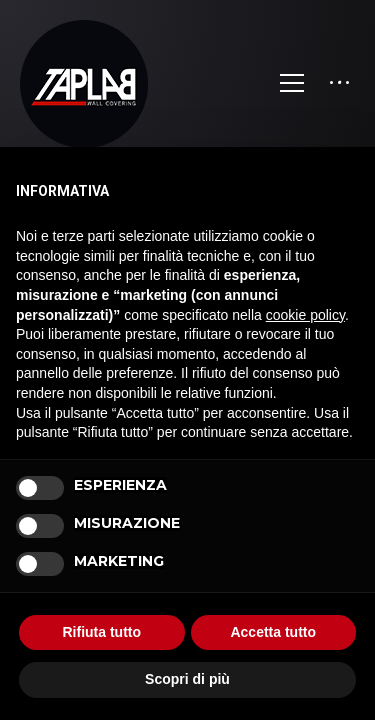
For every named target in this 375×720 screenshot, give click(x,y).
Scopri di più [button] (187, 679)
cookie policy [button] (305, 315)
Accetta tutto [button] (273, 632)
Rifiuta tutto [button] (101, 632)
